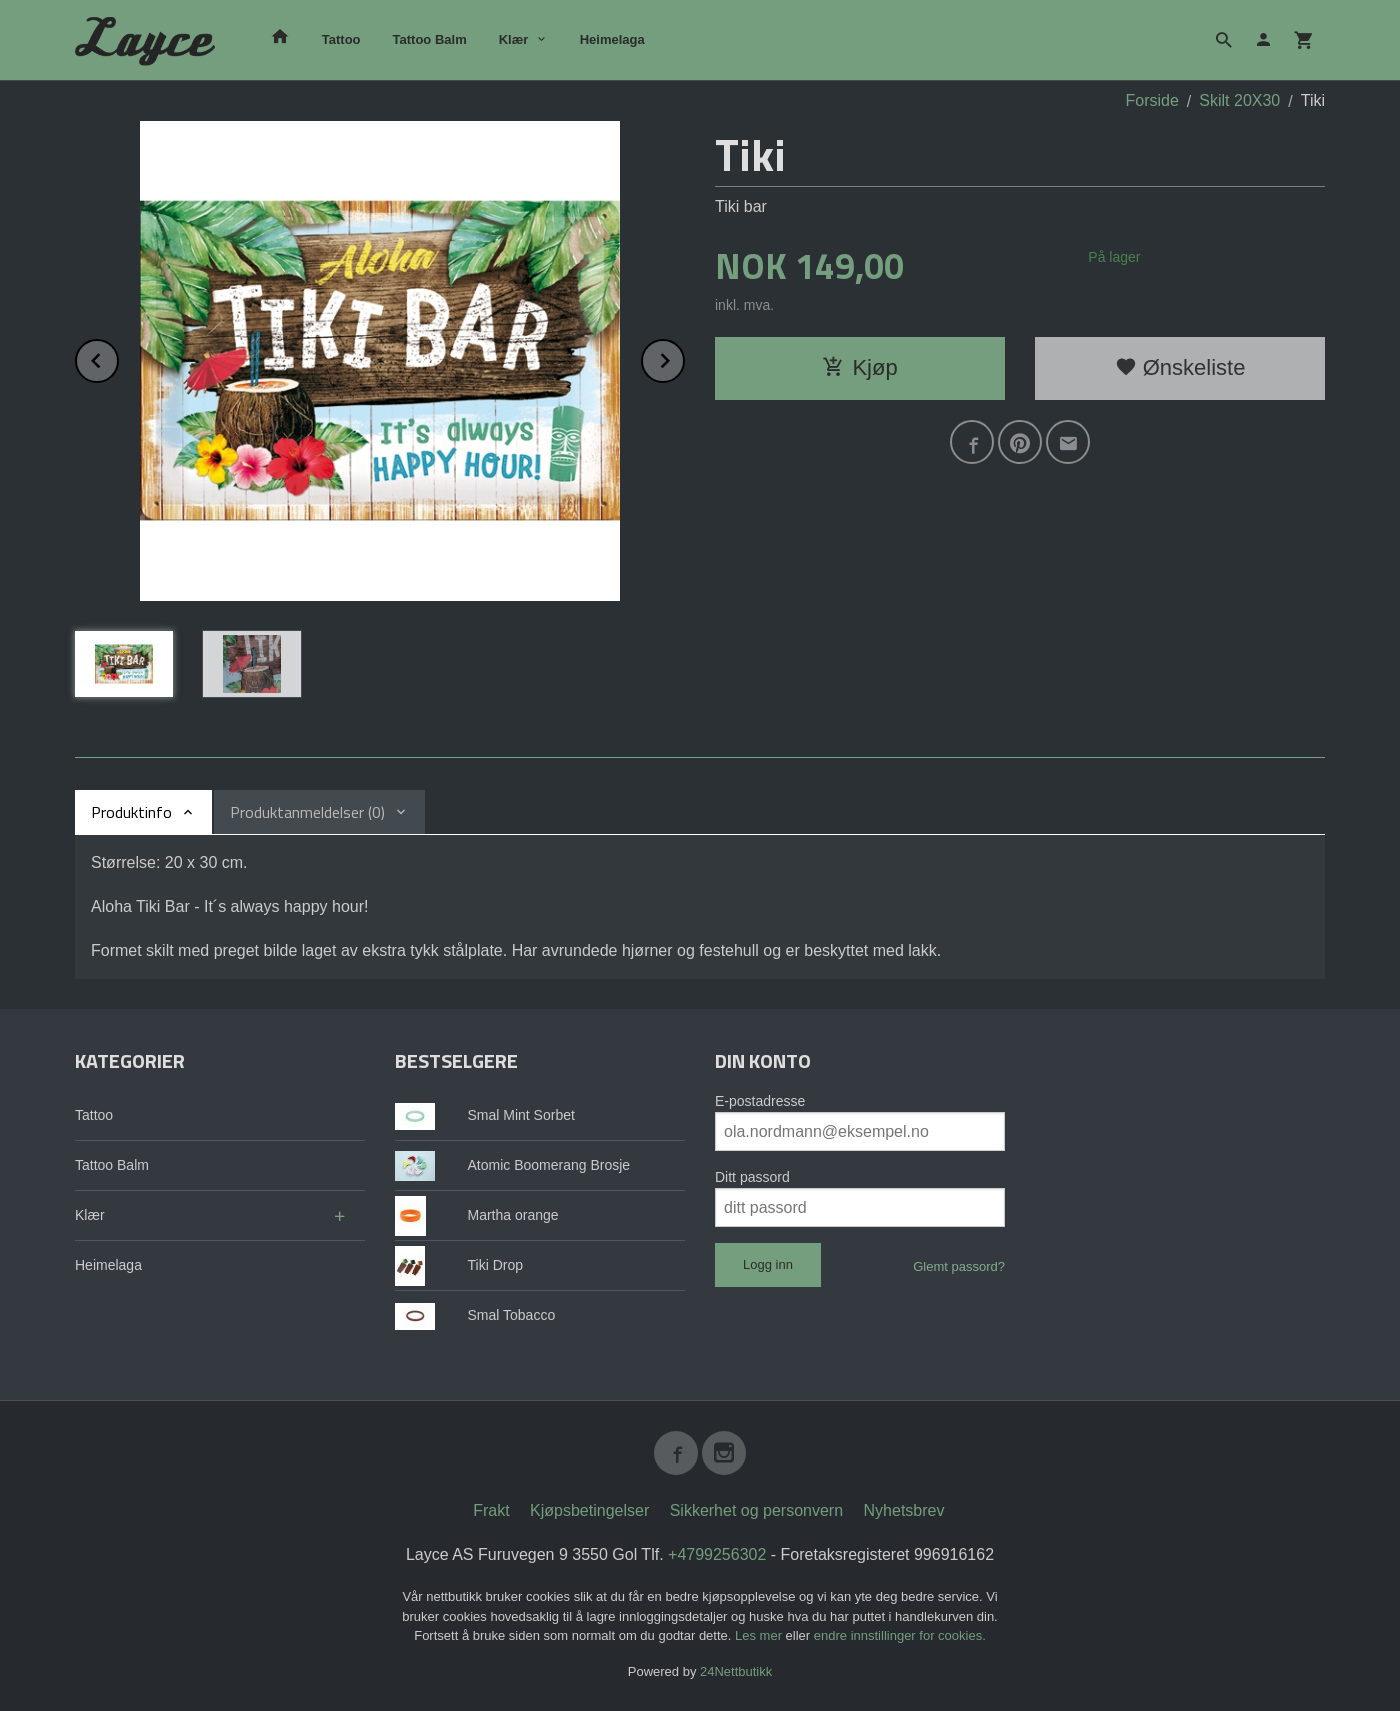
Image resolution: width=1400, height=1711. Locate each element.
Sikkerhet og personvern (756, 1510)
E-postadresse (760, 1101)
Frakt (491, 1510)
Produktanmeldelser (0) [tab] (307, 812)
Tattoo (341, 39)
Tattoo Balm (430, 39)
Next (684, 357)
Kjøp (859, 367)
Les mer (760, 1635)
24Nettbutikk (736, 1671)
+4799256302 (717, 1554)
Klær (514, 39)
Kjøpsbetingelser (589, 1510)
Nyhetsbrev (904, 1510)
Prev (118, 357)
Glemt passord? (959, 1266)
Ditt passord (752, 1177)
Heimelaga (612, 39)
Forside (1152, 100)
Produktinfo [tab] (131, 812)
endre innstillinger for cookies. (900, 1635)
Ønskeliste (1180, 367)
